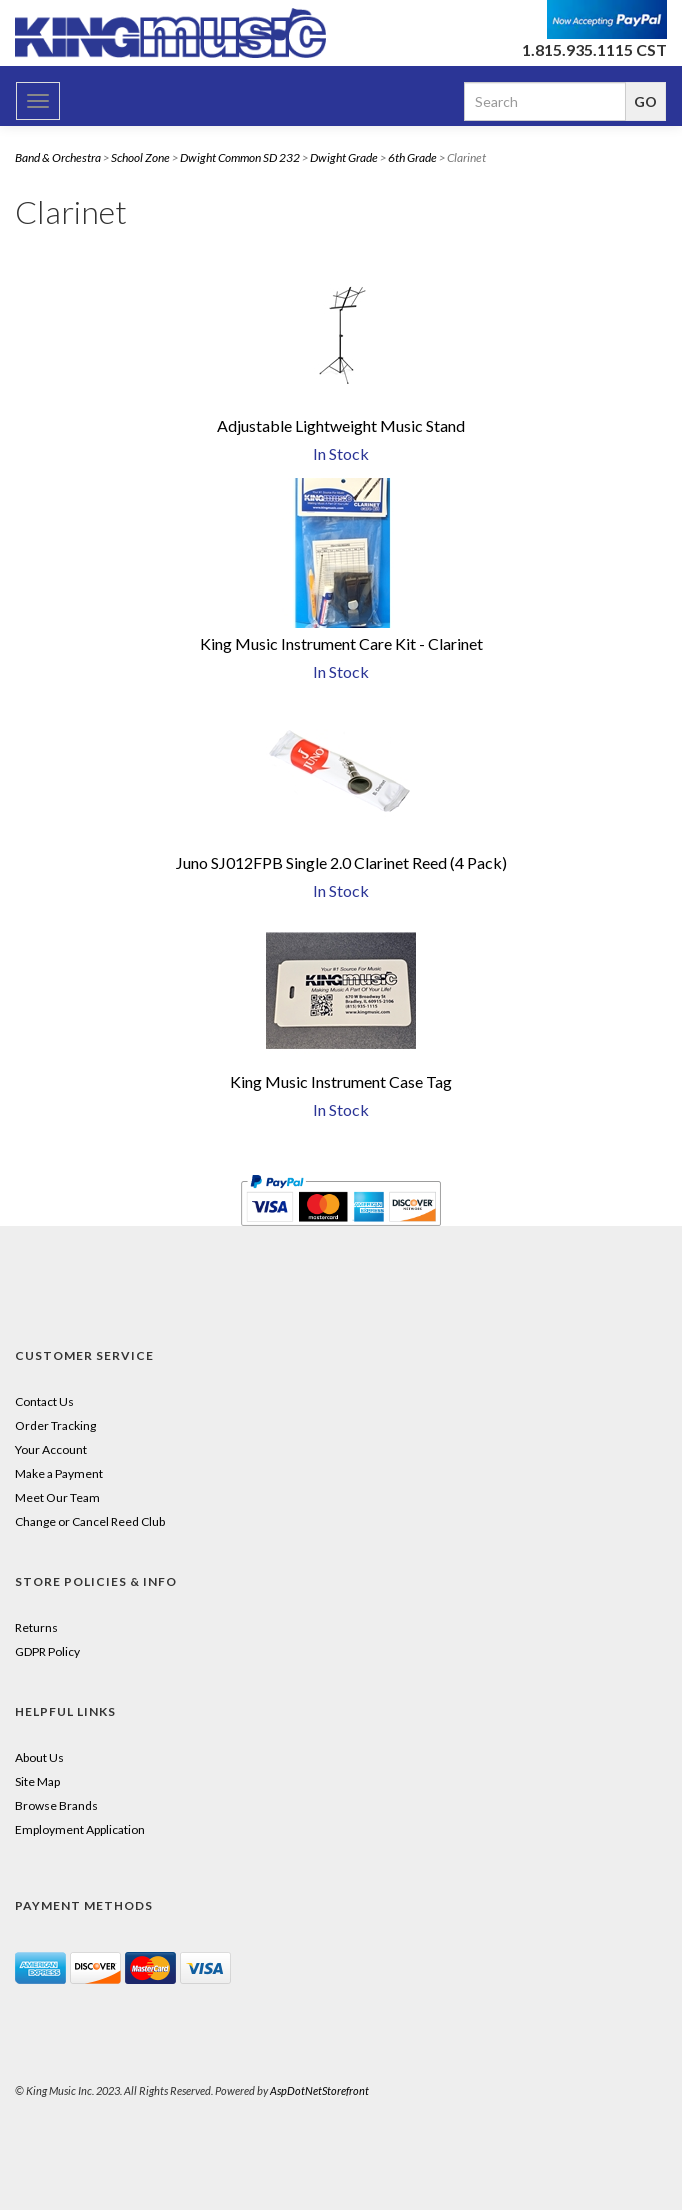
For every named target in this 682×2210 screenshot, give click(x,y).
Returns (36, 1627)
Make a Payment (59, 1473)
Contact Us (44, 1401)
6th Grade (412, 157)
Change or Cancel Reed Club (90, 1521)
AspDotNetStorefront (319, 2090)
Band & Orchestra (58, 157)
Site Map (37, 1781)
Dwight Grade (344, 157)
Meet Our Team (57, 1497)
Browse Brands (56, 1805)
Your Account (51, 1449)
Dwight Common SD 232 (240, 157)
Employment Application (80, 1829)
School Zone (140, 157)
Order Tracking (55, 1425)
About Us (39, 1757)
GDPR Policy (47, 1651)
